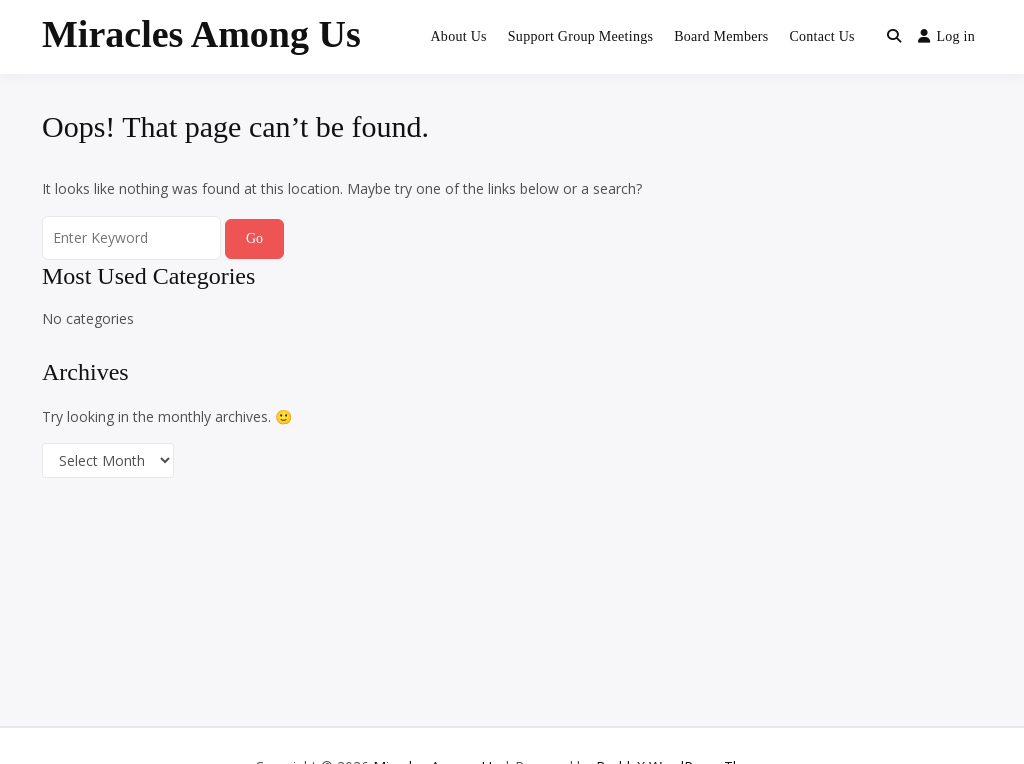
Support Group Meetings (580, 36)
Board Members (721, 36)
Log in (946, 36)
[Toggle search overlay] (894, 37)
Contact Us (821, 36)
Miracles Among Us (201, 34)
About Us (458, 36)
